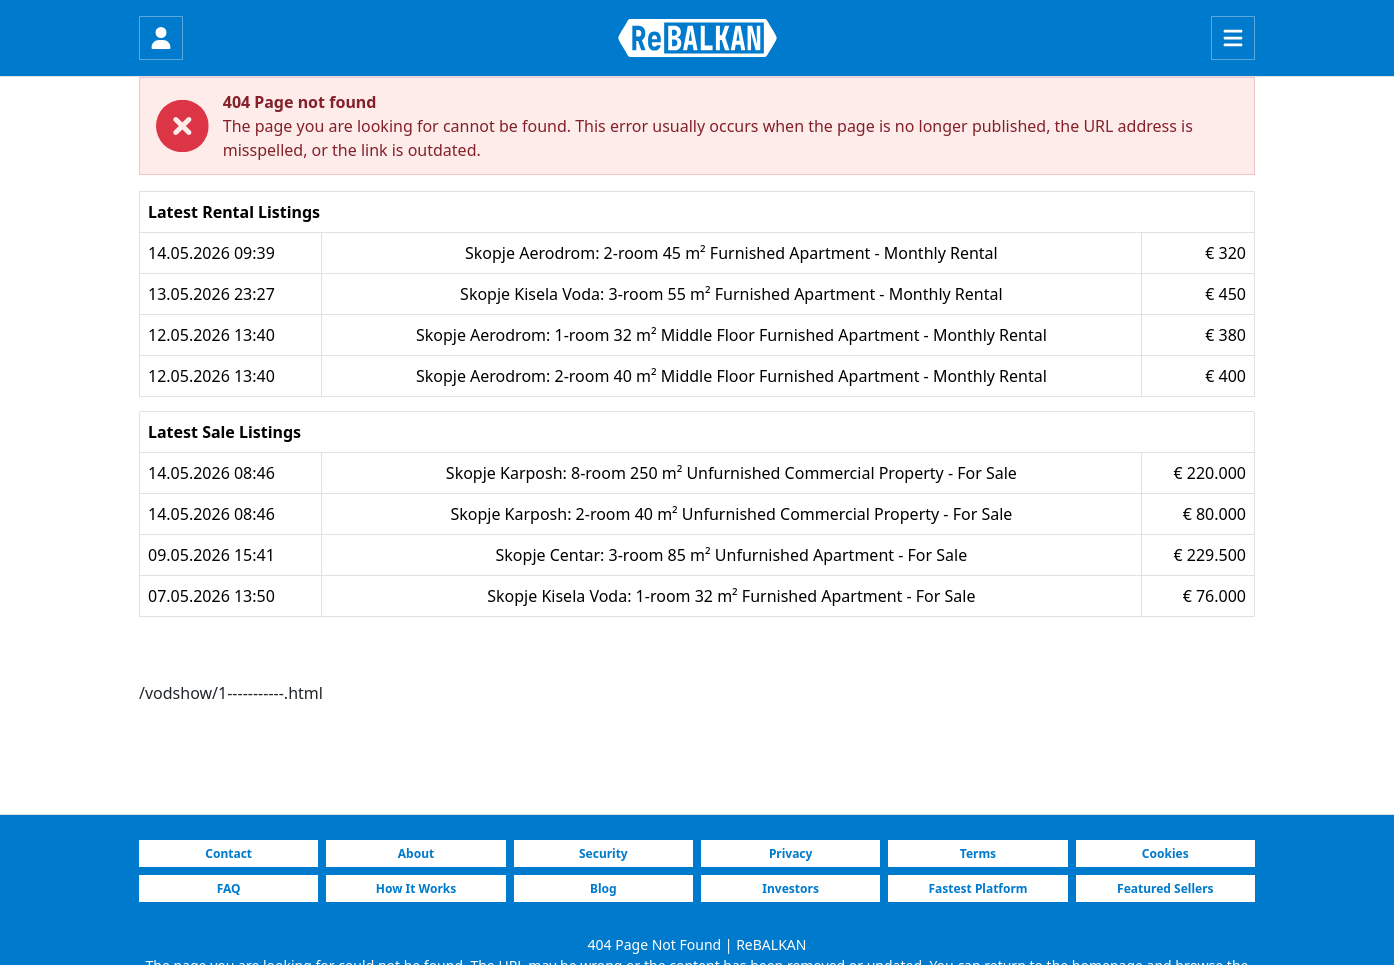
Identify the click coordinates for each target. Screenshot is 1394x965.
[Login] (161, 38)
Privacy (791, 853)
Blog (603, 888)
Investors (790, 888)
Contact (228, 853)
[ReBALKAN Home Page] (697, 38)
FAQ (229, 888)
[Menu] (1233, 38)
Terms (978, 853)
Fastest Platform (977, 888)
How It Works (416, 888)
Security (603, 853)
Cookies (1165, 853)
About (416, 853)
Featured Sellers (1165, 888)
